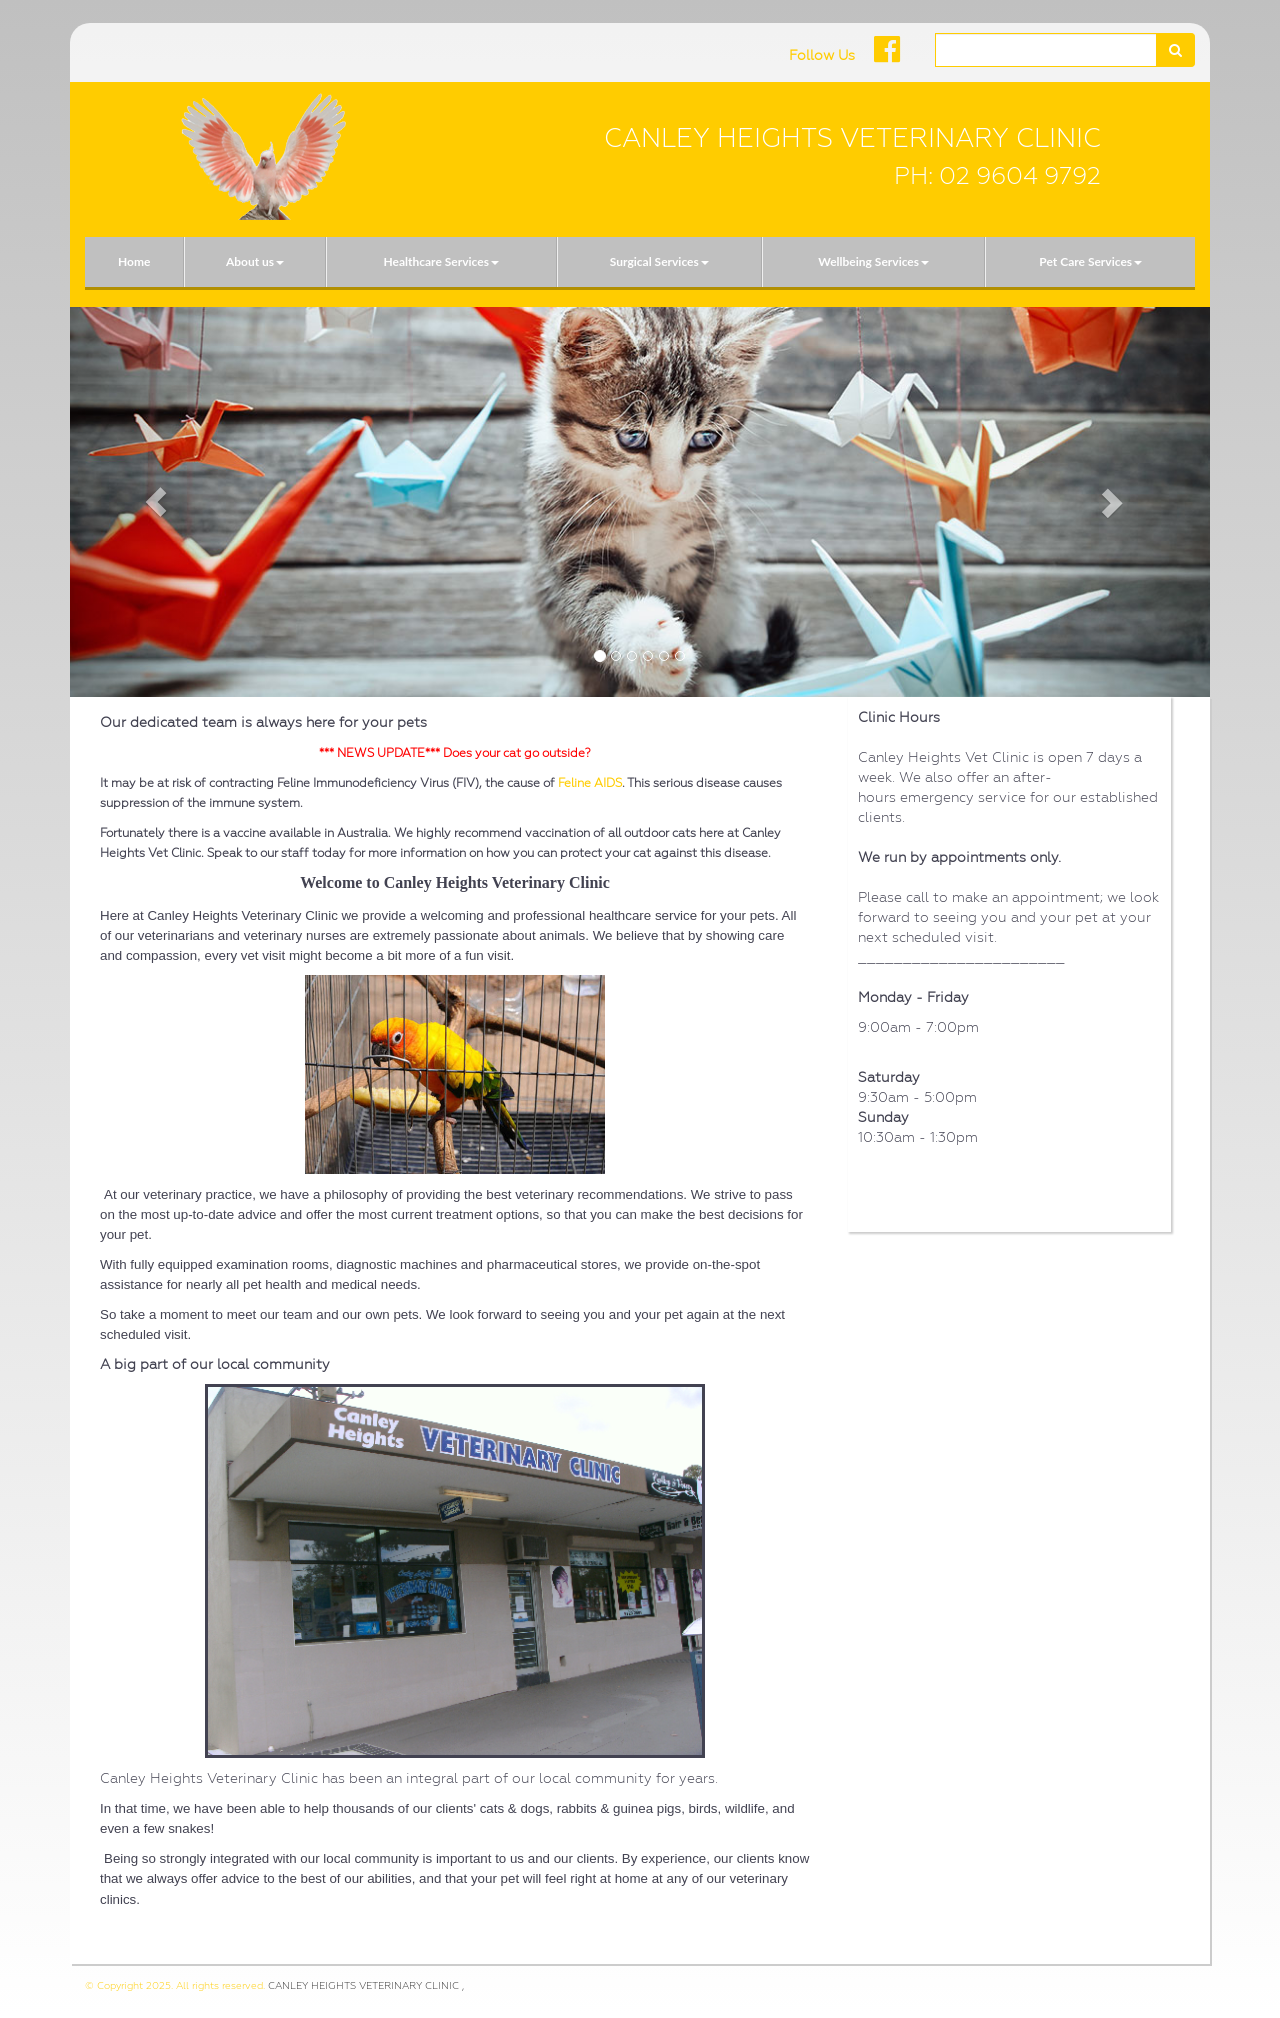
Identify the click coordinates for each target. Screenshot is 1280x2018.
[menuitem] (134, 262)
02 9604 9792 (1020, 176)
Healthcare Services (440, 261)
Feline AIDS (590, 783)
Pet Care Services (1090, 261)
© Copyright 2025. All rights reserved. (175, 1985)
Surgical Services (659, 261)
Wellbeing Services (873, 261)
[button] (155, 502)
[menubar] (640, 262)
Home (134, 261)
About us (255, 261)
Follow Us (822, 55)
